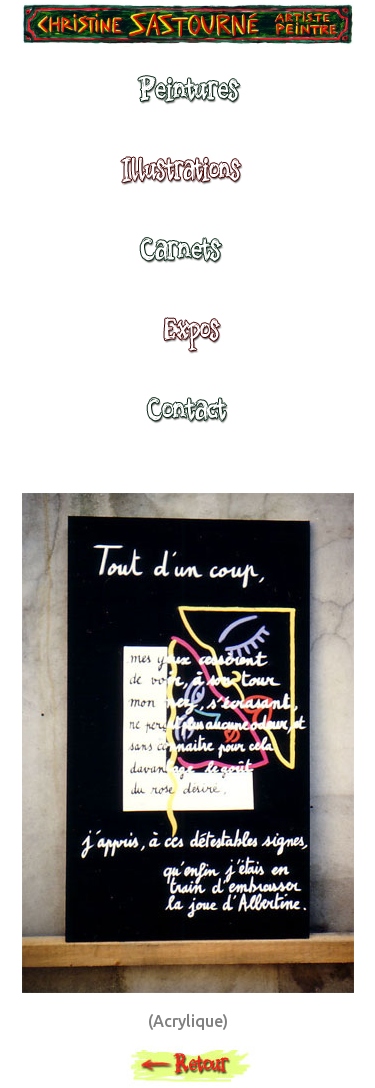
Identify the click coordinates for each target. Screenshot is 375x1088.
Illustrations (186, 179)
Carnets (186, 259)
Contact (186, 419)
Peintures (186, 99)
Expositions (186, 339)
